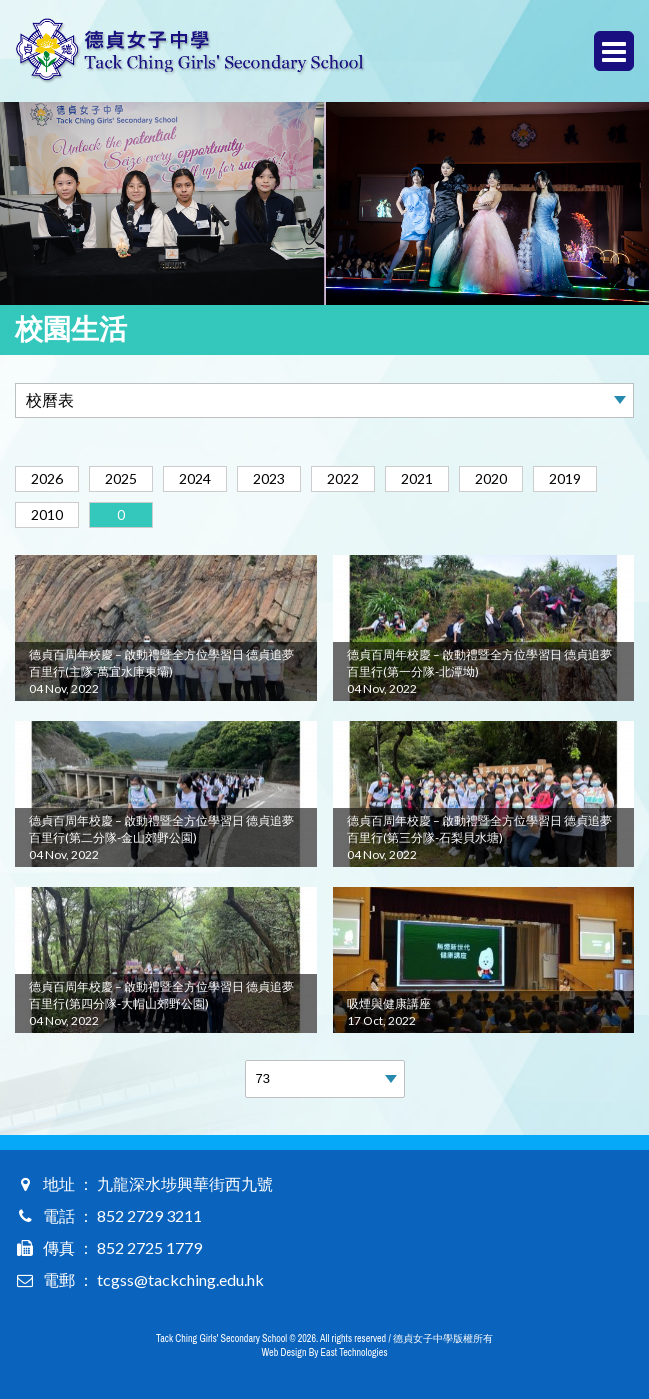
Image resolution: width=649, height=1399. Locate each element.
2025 (121, 478)
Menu (614, 51)
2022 (343, 478)
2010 (47, 514)
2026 (47, 478)
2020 (491, 478)
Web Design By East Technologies (325, 1352)
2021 (417, 478)
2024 (195, 478)
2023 (269, 478)
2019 (565, 478)
